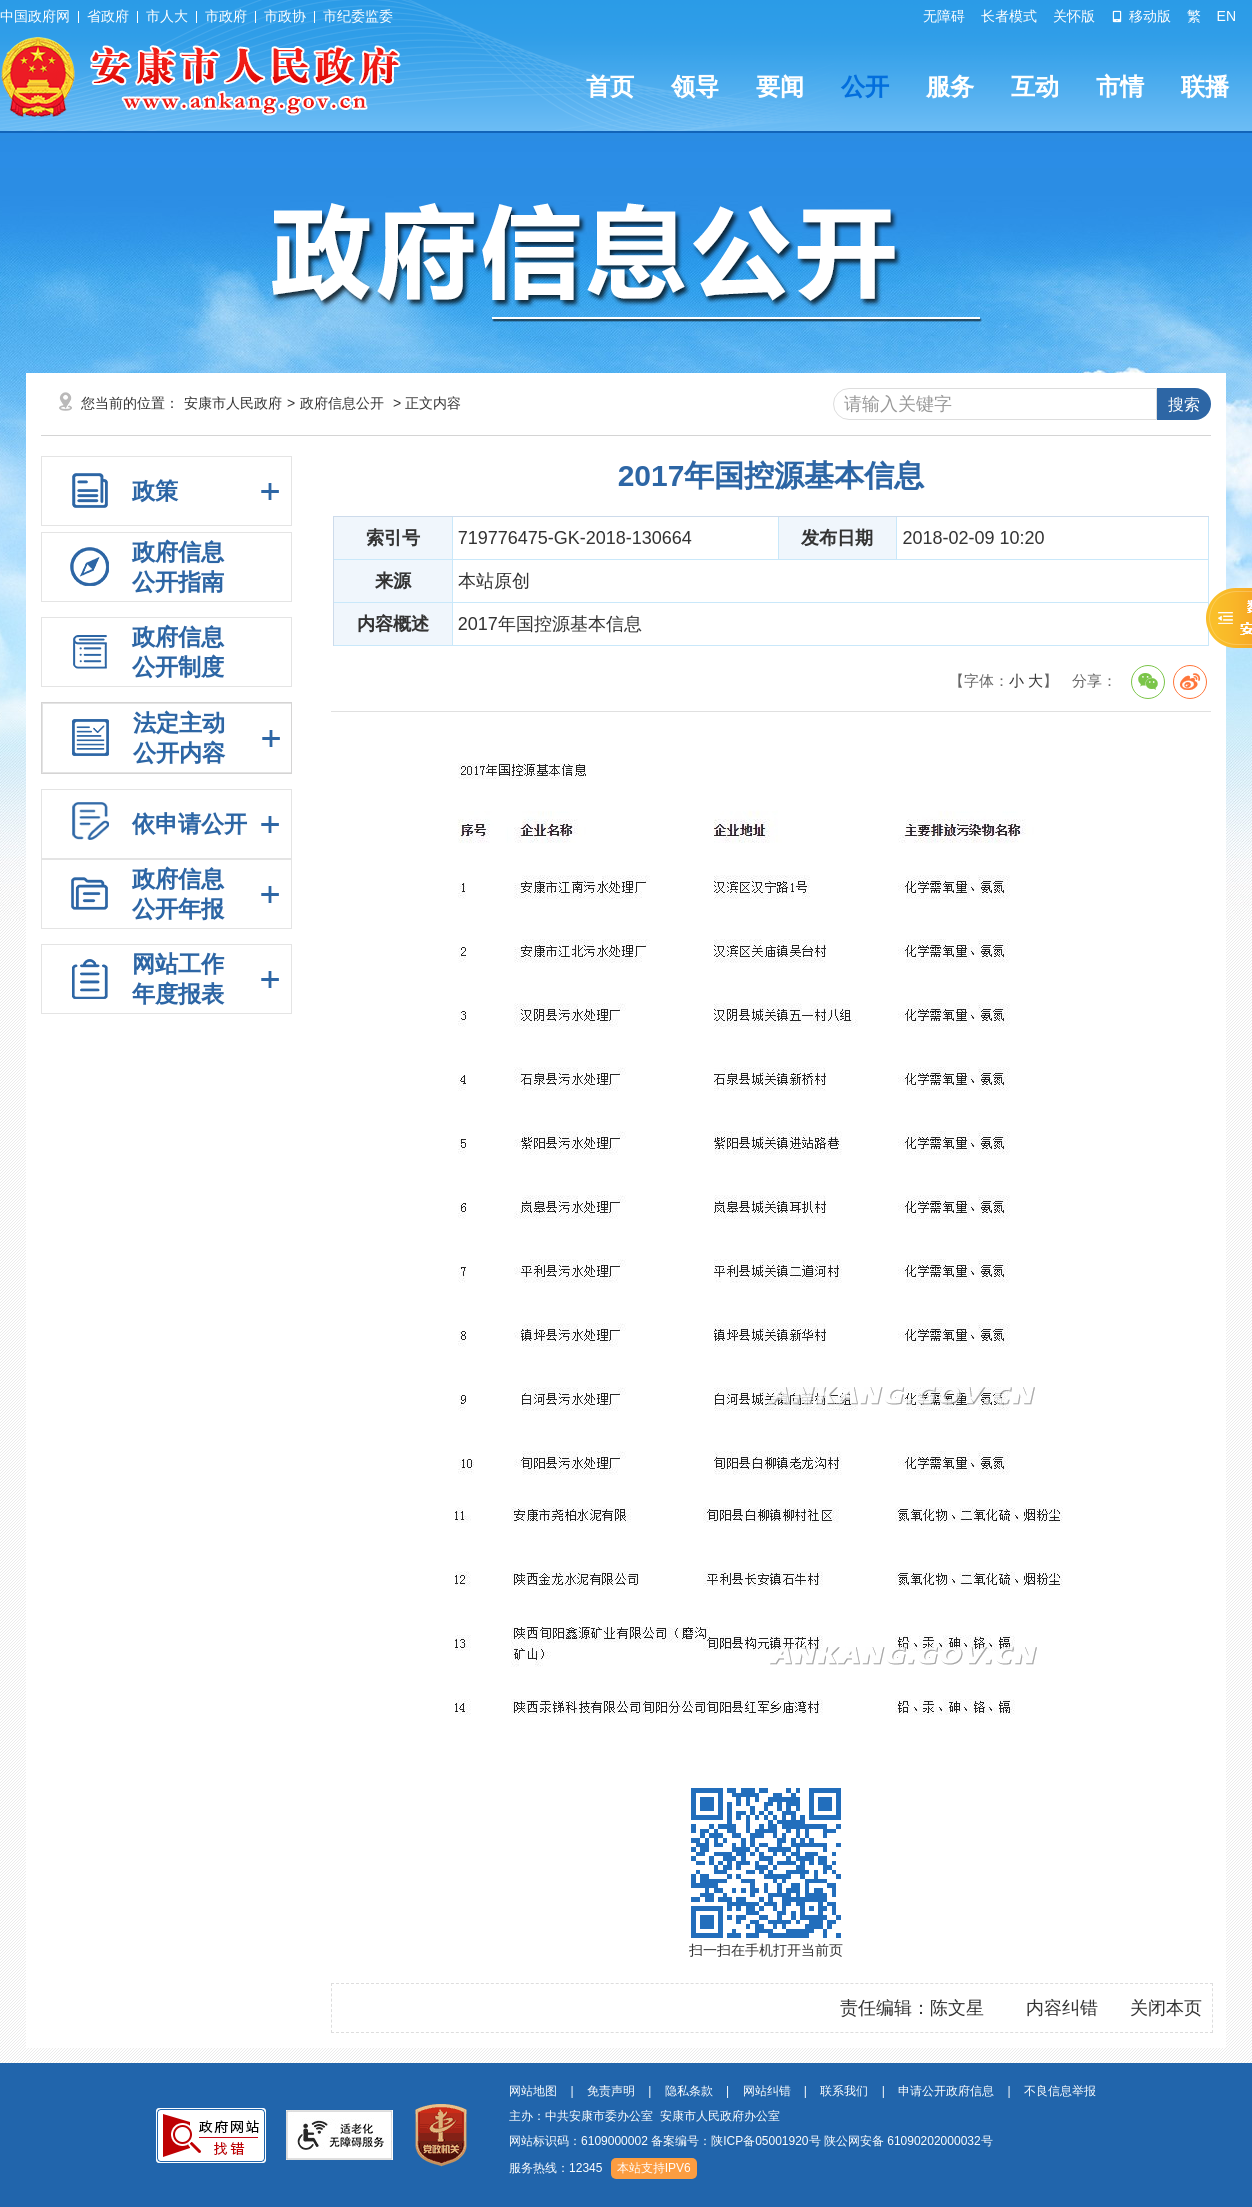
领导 (695, 86)
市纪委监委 (358, 16)
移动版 (1141, 16)
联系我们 (844, 2091)
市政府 (226, 16)
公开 (865, 86)
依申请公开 (189, 824)
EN (1226, 16)
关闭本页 (1166, 2008)
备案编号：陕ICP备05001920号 (735, 2141)
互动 (1035, 86)
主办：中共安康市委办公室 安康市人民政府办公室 (644, 2116)
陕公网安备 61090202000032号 (908, 2141)
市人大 (167, 16)
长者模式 (1009, 16)
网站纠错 (767, 2091)
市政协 (285, 16)
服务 (950, 86)
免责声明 (611, 2091)
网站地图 (533, 2091)
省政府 (108, 16)
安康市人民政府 (233, 403)
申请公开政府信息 (946, 2091)
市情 (1120, 86)
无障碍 (944, 16)
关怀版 (1074, 16)
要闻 (780, 86)
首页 (610, 86)
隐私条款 (689, 2091)
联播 (1205, 86)
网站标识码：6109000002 (751, 2141)
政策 (155, 491)
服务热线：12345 (555, 2168)
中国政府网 (35, 16)
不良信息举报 (1060, 2091)
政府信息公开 (342, 403)
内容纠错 (1062, 2008)
